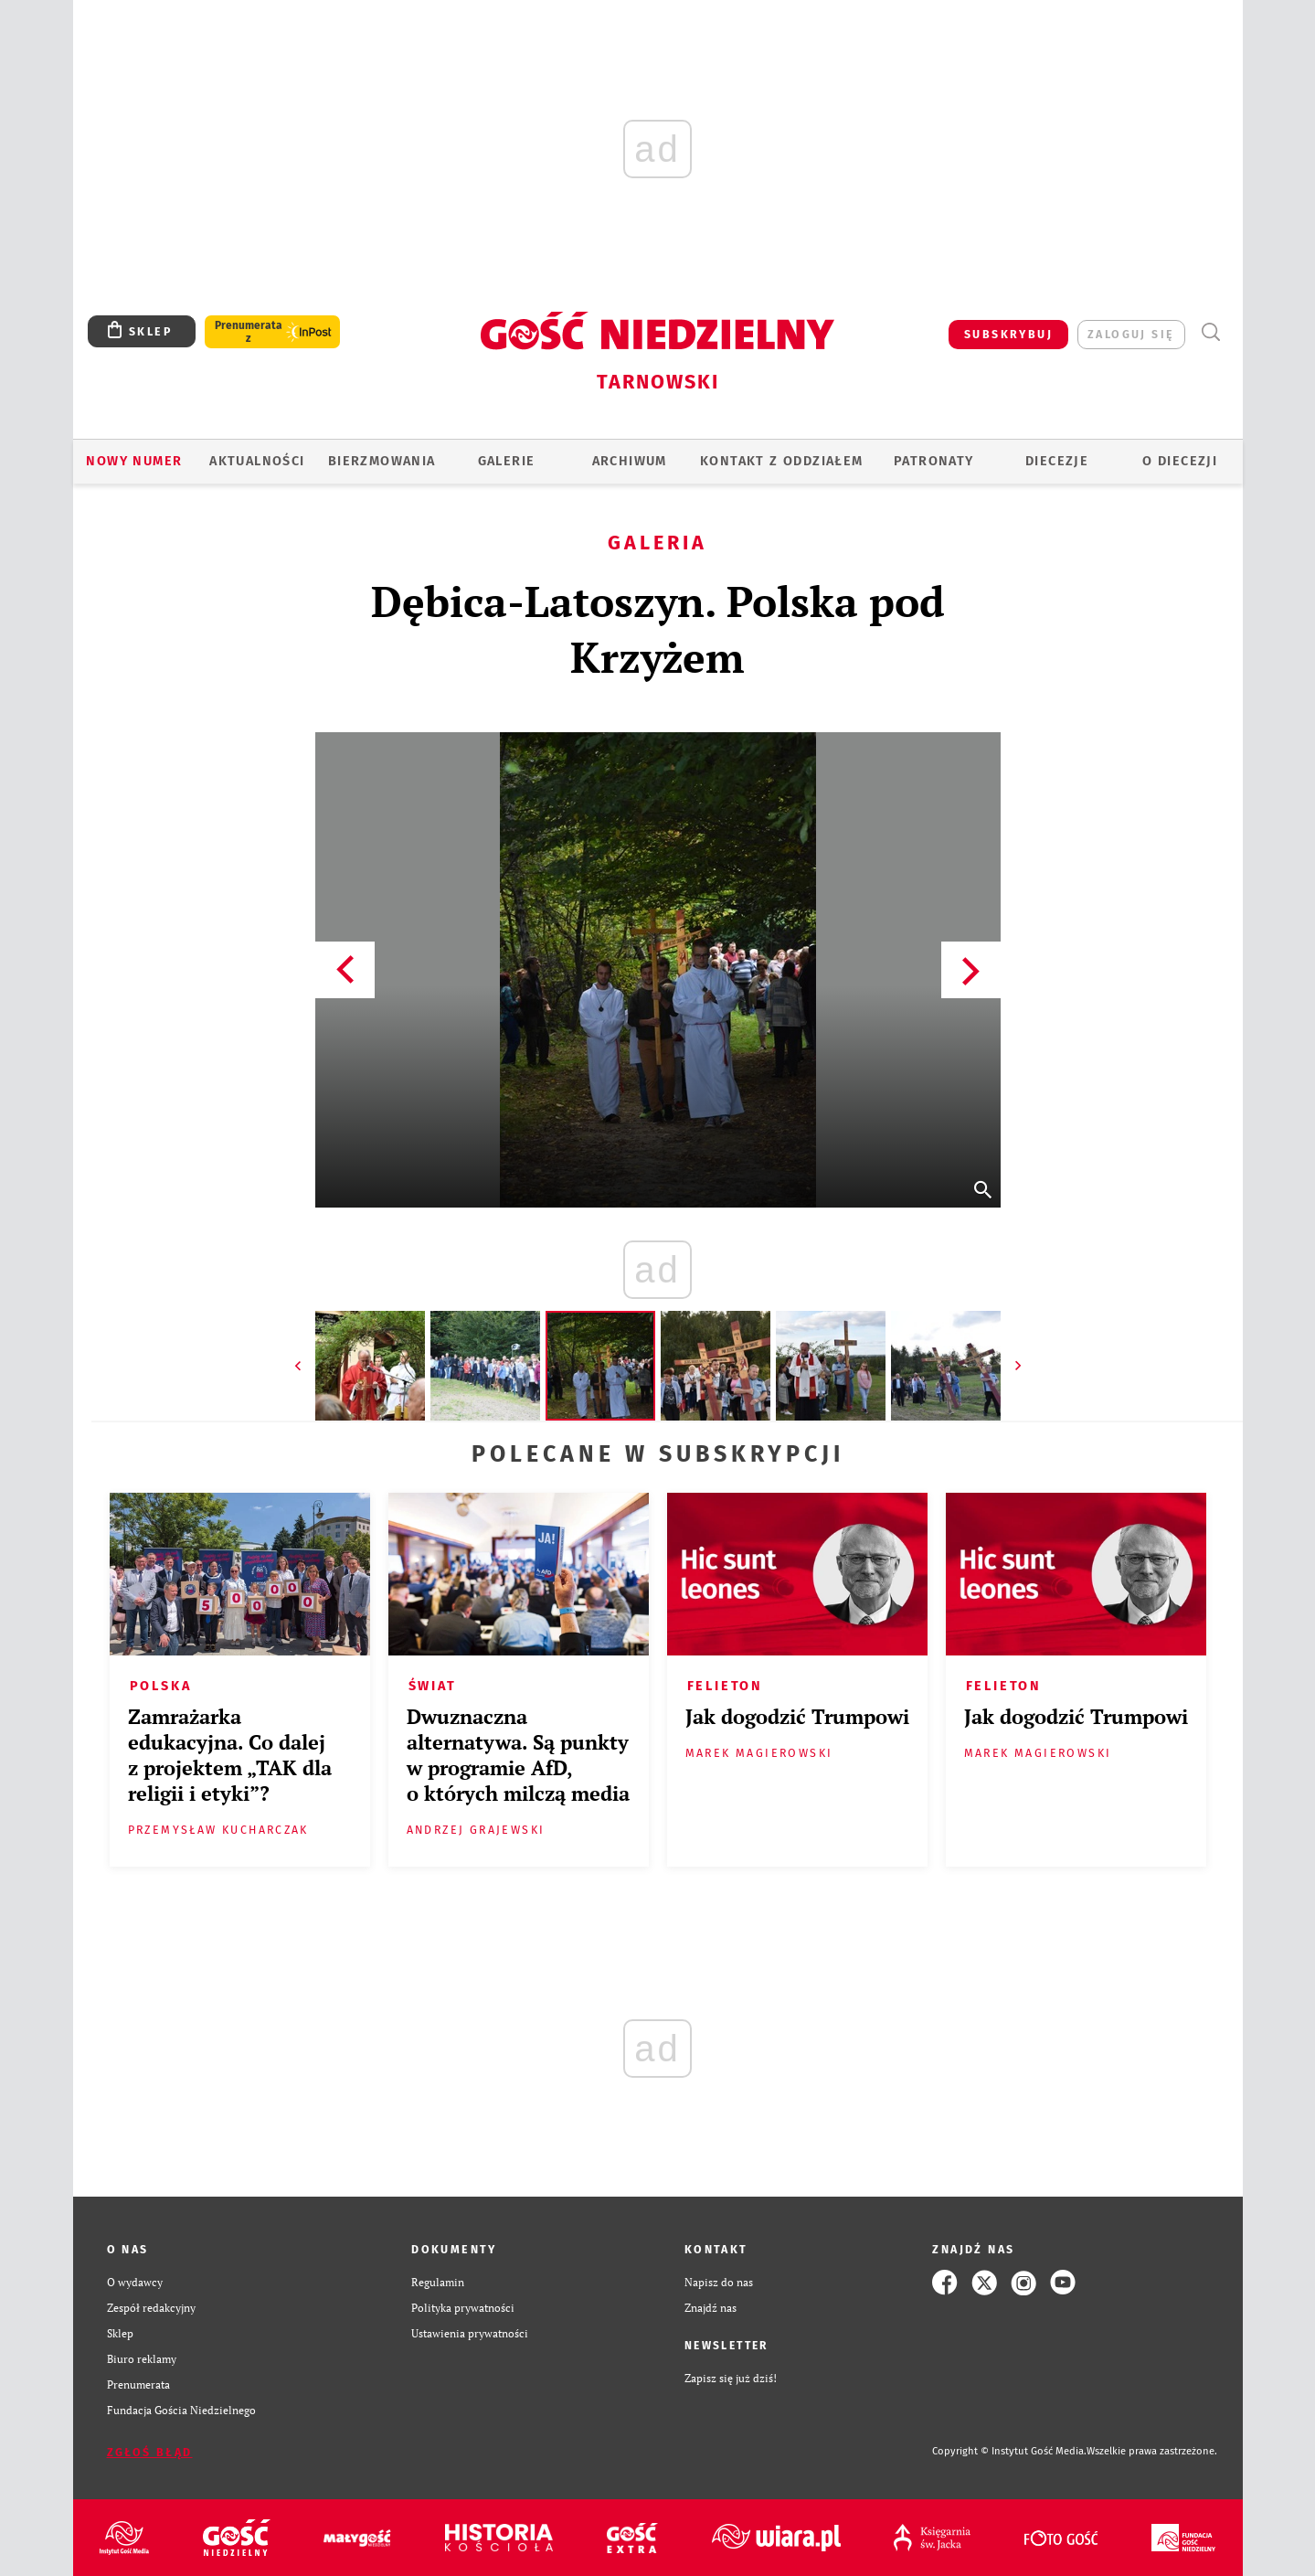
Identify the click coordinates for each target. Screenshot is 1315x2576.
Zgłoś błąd (150, 2452)
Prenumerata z (248, 332)
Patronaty (934, 461)
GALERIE (507, 461)
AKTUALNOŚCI (256, 461)
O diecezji (1179, 461)
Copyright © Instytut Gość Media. (1009, 2451)
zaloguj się (1130, 334)
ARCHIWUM (629, 461)
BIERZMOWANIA (382, 461)
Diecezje (1056, 461)
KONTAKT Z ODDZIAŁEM (782, 461)
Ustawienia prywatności (469, 2333)
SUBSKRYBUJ (1008, 334)
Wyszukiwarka (1211, 332)
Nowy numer (134, 461)
